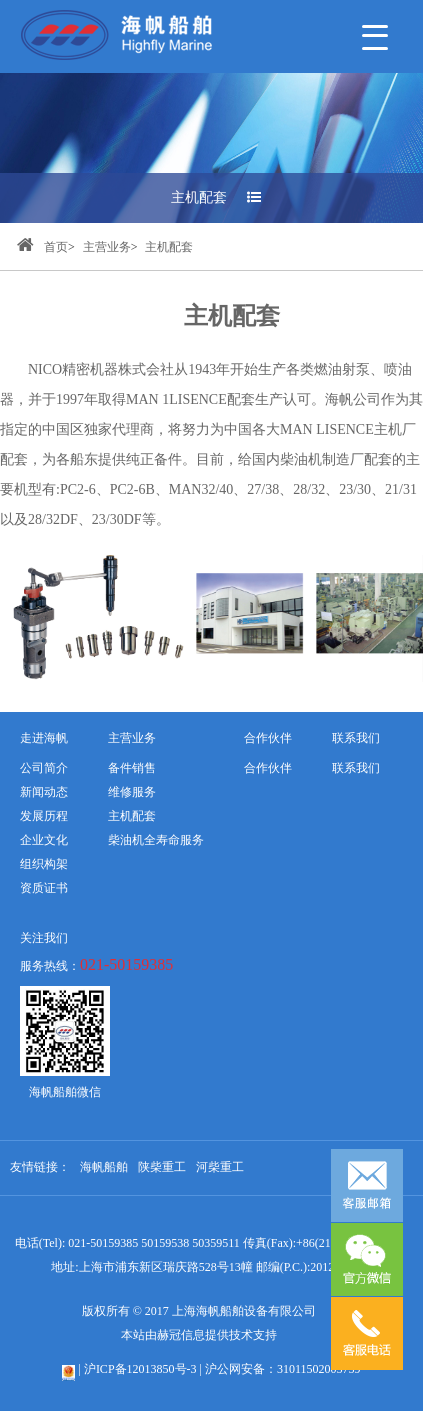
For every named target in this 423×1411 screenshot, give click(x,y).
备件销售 (132, 768)
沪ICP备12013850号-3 (140, 1369)
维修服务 (132, 792)
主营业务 (107, 247)
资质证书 (44, 888)
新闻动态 (44, 792)
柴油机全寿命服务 (156, 840)
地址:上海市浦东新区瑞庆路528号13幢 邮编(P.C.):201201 (198, 1267)
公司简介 (44, 768)
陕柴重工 (162, 1167)
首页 (42, 247)
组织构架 (44, 864)
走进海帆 (44, 738)
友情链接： (40, 1167)
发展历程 (44, 816)
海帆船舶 (104, 1167)
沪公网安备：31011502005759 (283, 1369)
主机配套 (216, 197)
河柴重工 (220, 1167)
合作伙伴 (268, 768)
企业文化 (44, 840)
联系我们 (356, 768)
